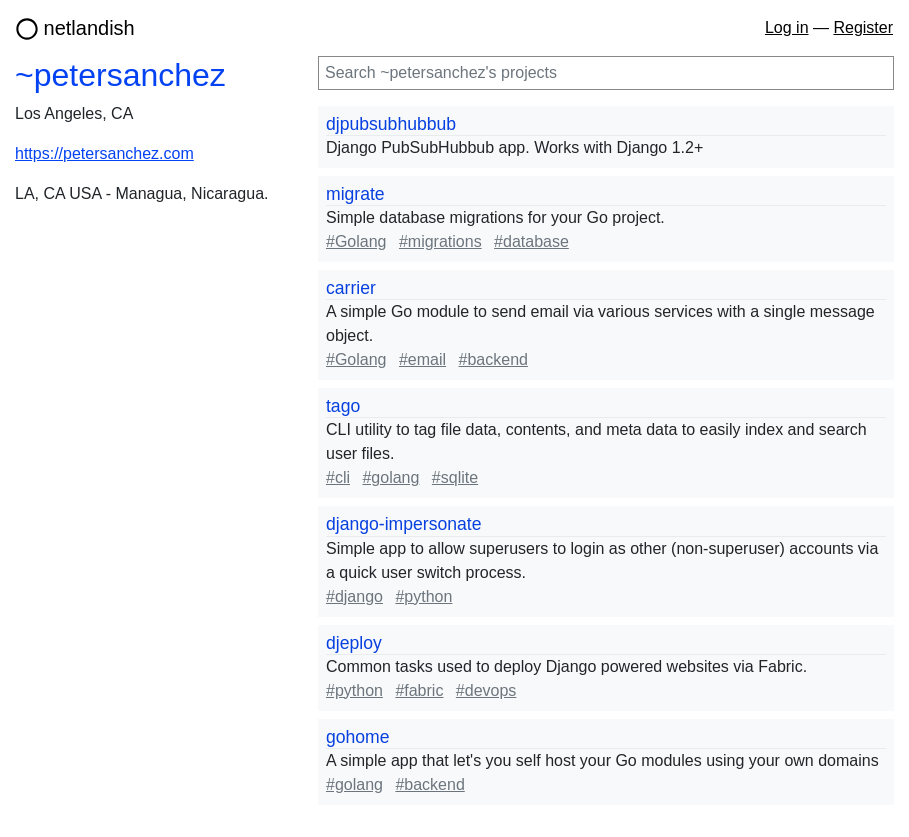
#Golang (356, 241)
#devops (486, 690)
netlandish (89, 28)
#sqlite (455, 477)
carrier (351, 288)
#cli (338, 477)
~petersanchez (120, 75)
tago (343, 406)
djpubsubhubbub (391, 124)
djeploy (354, 643)
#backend (493, 359)
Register (863, 27)
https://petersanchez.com (104, 153)
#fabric (419, 690)
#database (531, 241)
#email (422, 359)
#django (354, 596)
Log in (787, 27)
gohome (358, 737)
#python (423, 596)
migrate (355, 194)
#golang (390, 477)
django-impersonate (404, 524)
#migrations (440, 241)
